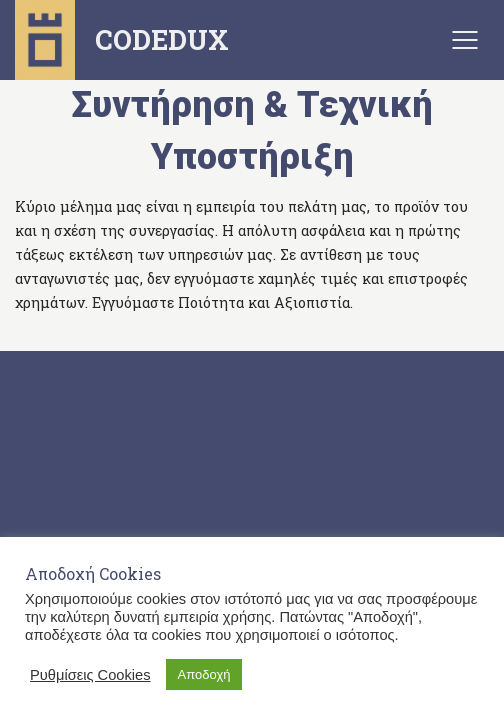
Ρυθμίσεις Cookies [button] (90, 675)
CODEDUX (122, 40)
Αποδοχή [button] (204, 674)
